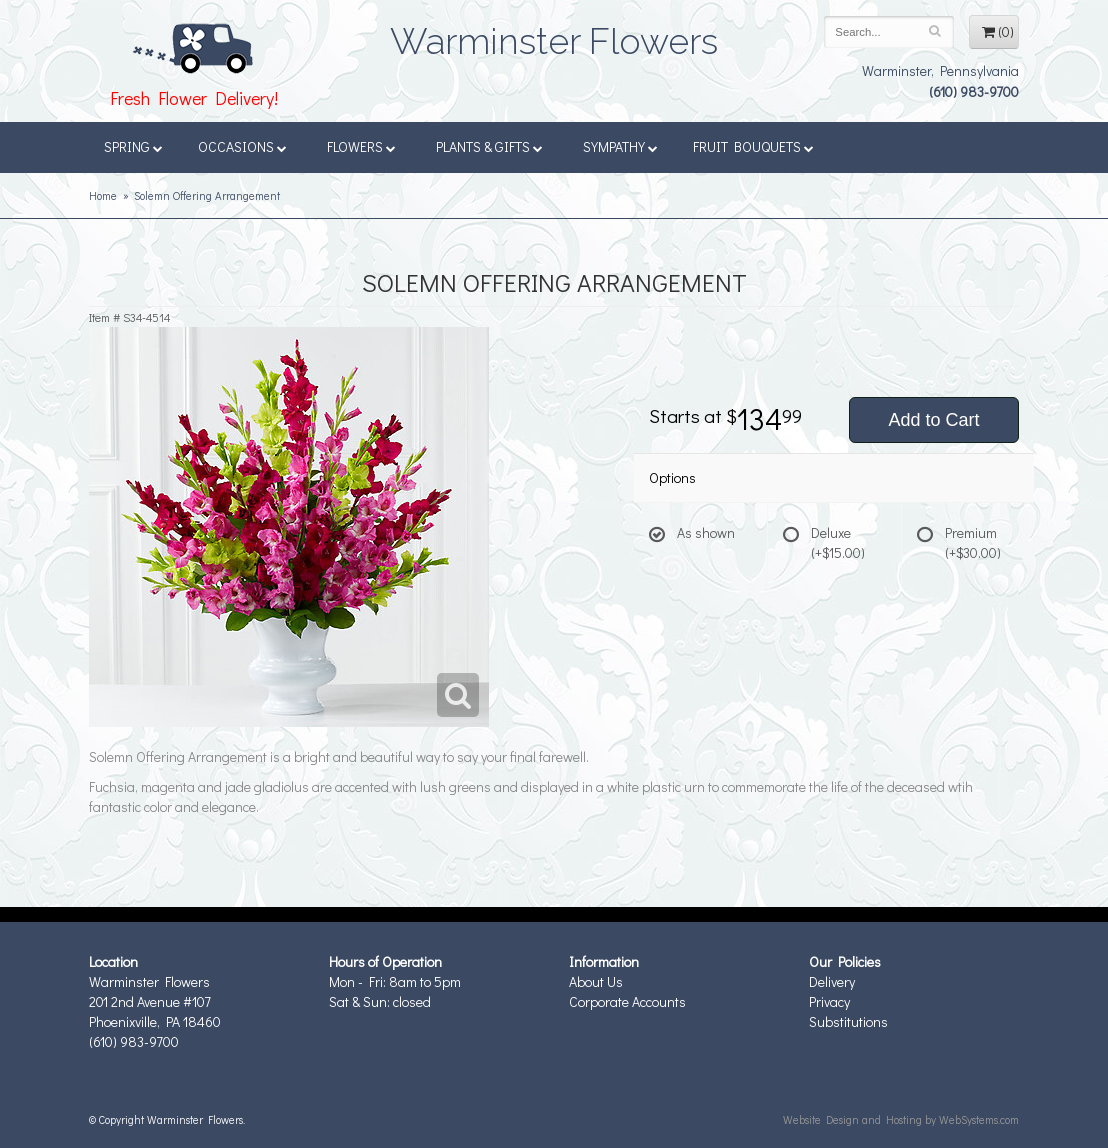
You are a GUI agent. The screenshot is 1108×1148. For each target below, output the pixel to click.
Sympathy (620, 146)
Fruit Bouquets (753, 146)
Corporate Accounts (627, 1001)
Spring (133, 146)
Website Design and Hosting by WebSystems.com (901, 1119)
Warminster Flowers (554, 35)
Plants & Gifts (489, 146)
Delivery (832, 981)
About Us (596, 981)
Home (103, 195)
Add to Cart (933, 420)
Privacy (829, 1001)
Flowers (361, 146)
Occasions (242, 146)
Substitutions (848, 1021)
